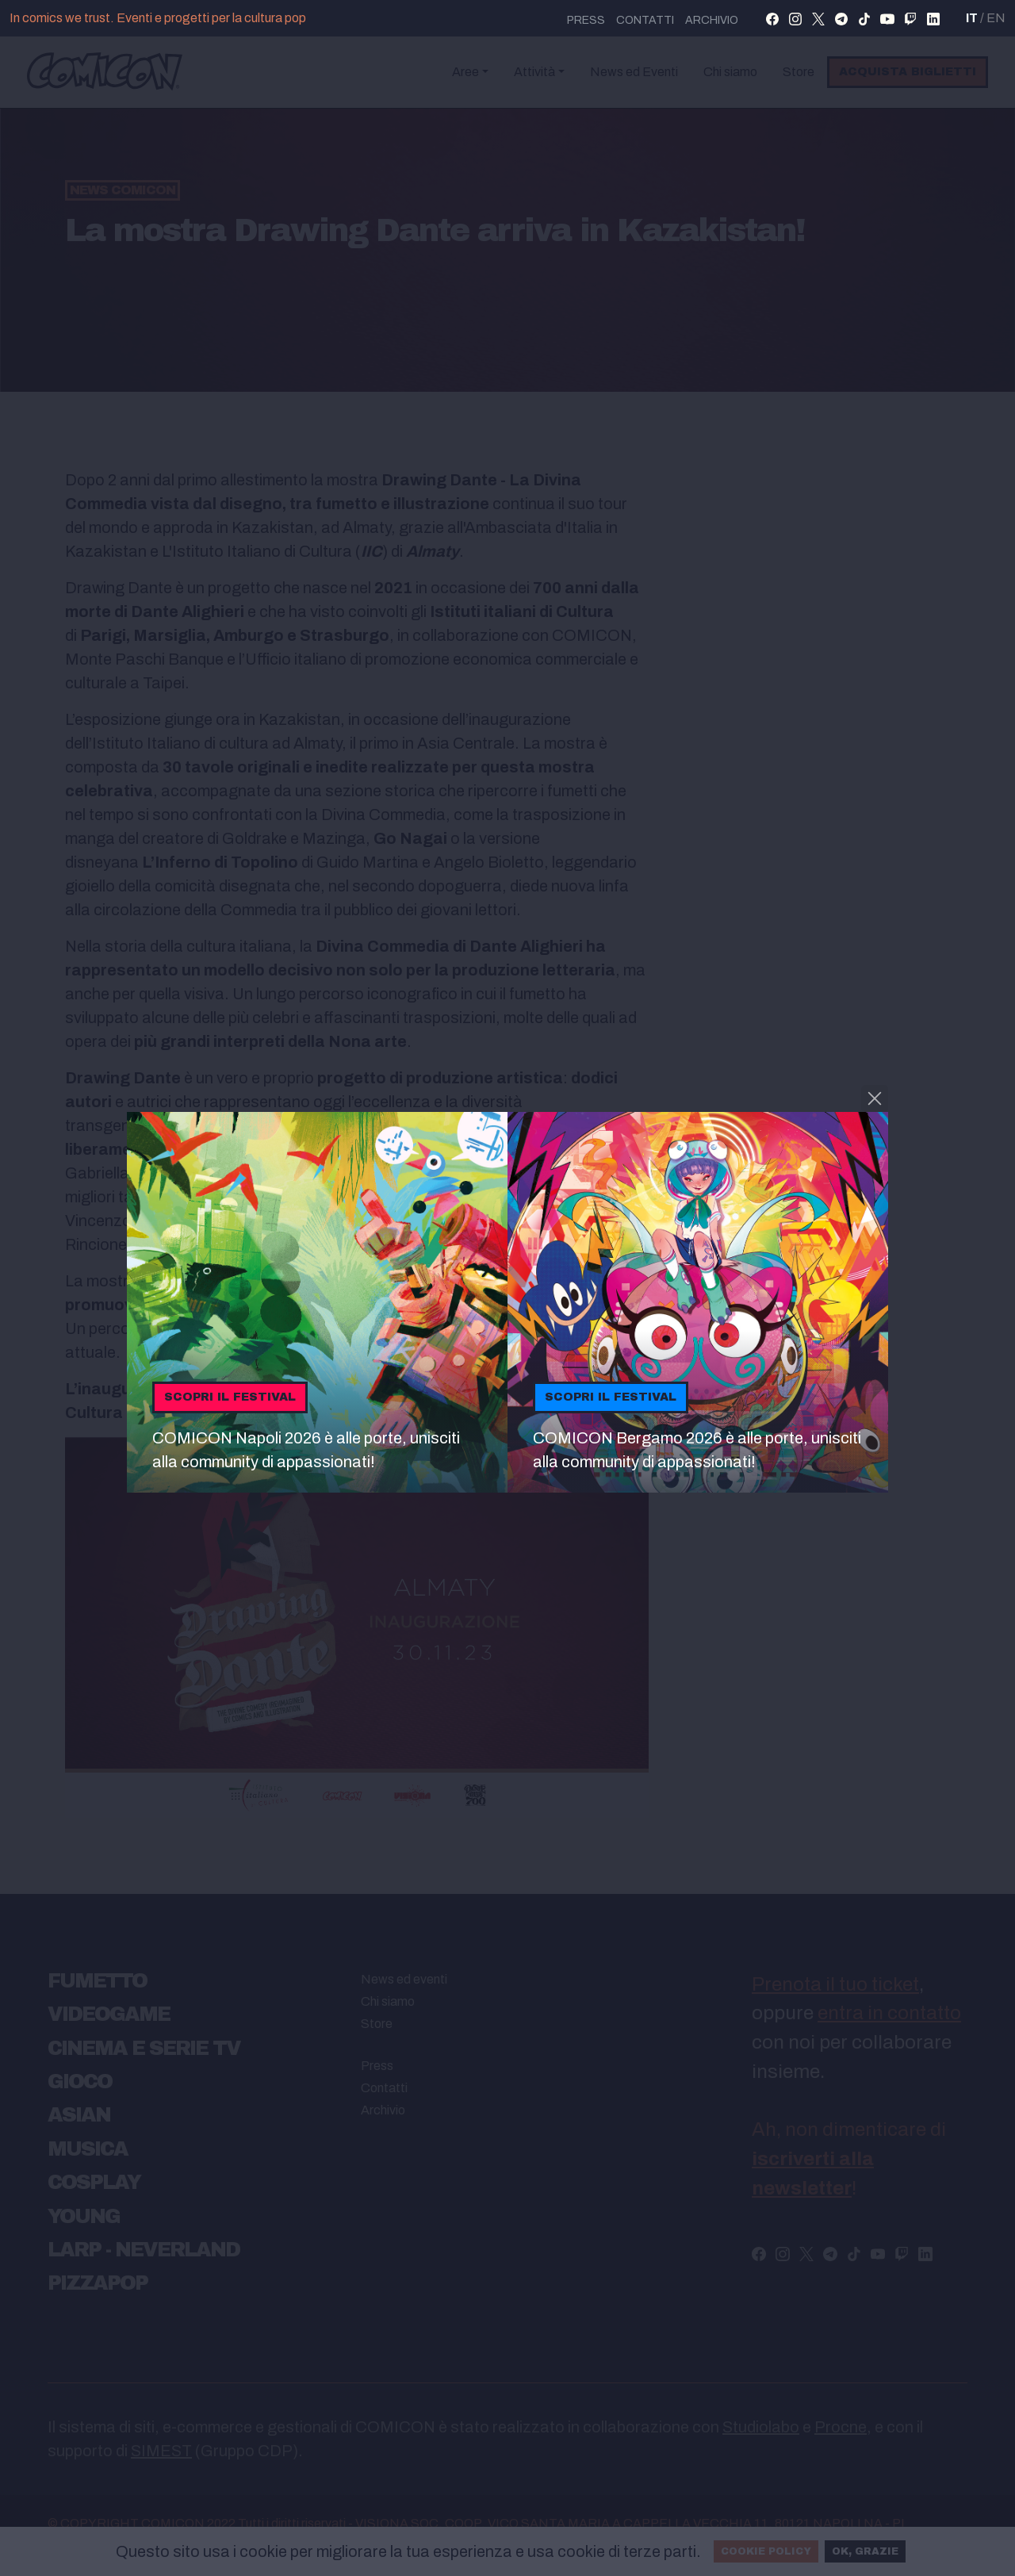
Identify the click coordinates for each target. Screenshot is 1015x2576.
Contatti (645, 20)
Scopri (230, 1396)
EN (995, 18)
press (586, 20)
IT (972, 18)
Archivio (711, 20)
